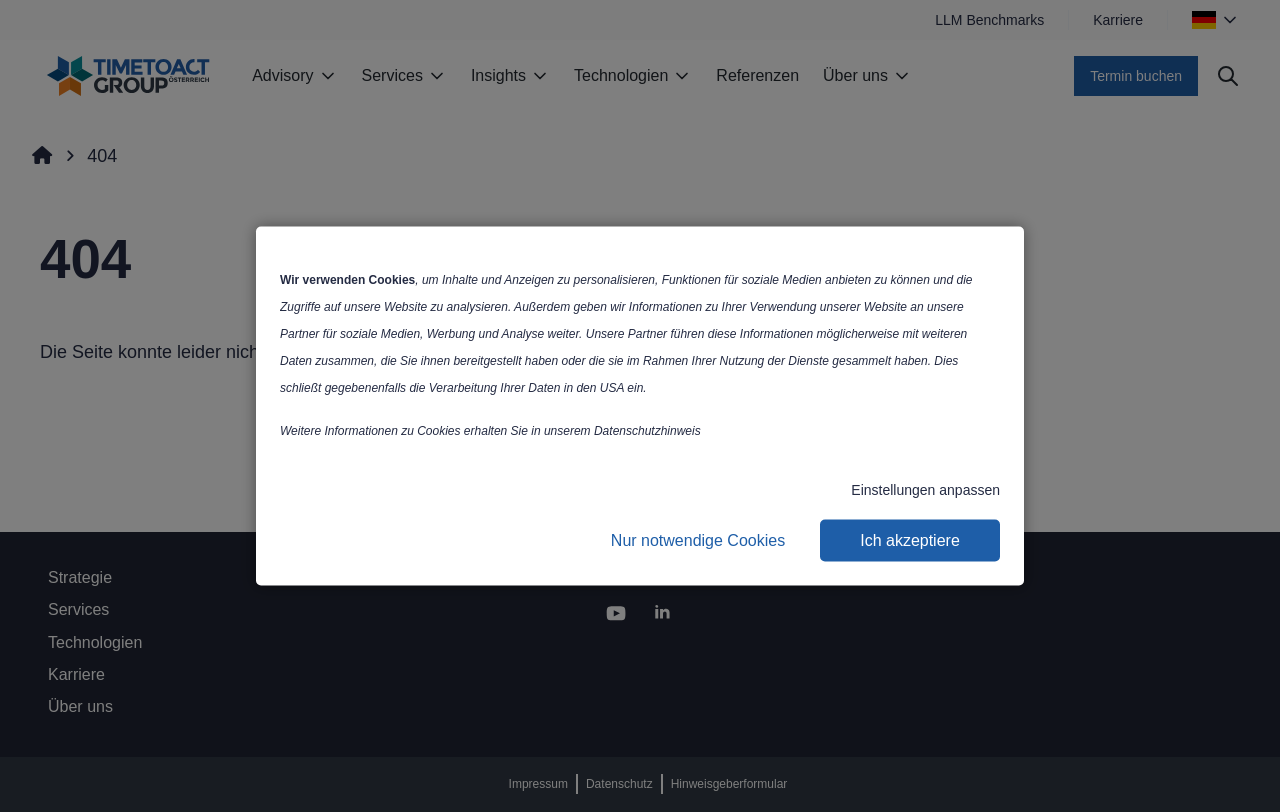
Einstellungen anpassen (925, 490)
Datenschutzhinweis (647, 431)
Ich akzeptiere (910, 540)
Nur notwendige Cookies (698, 540)
